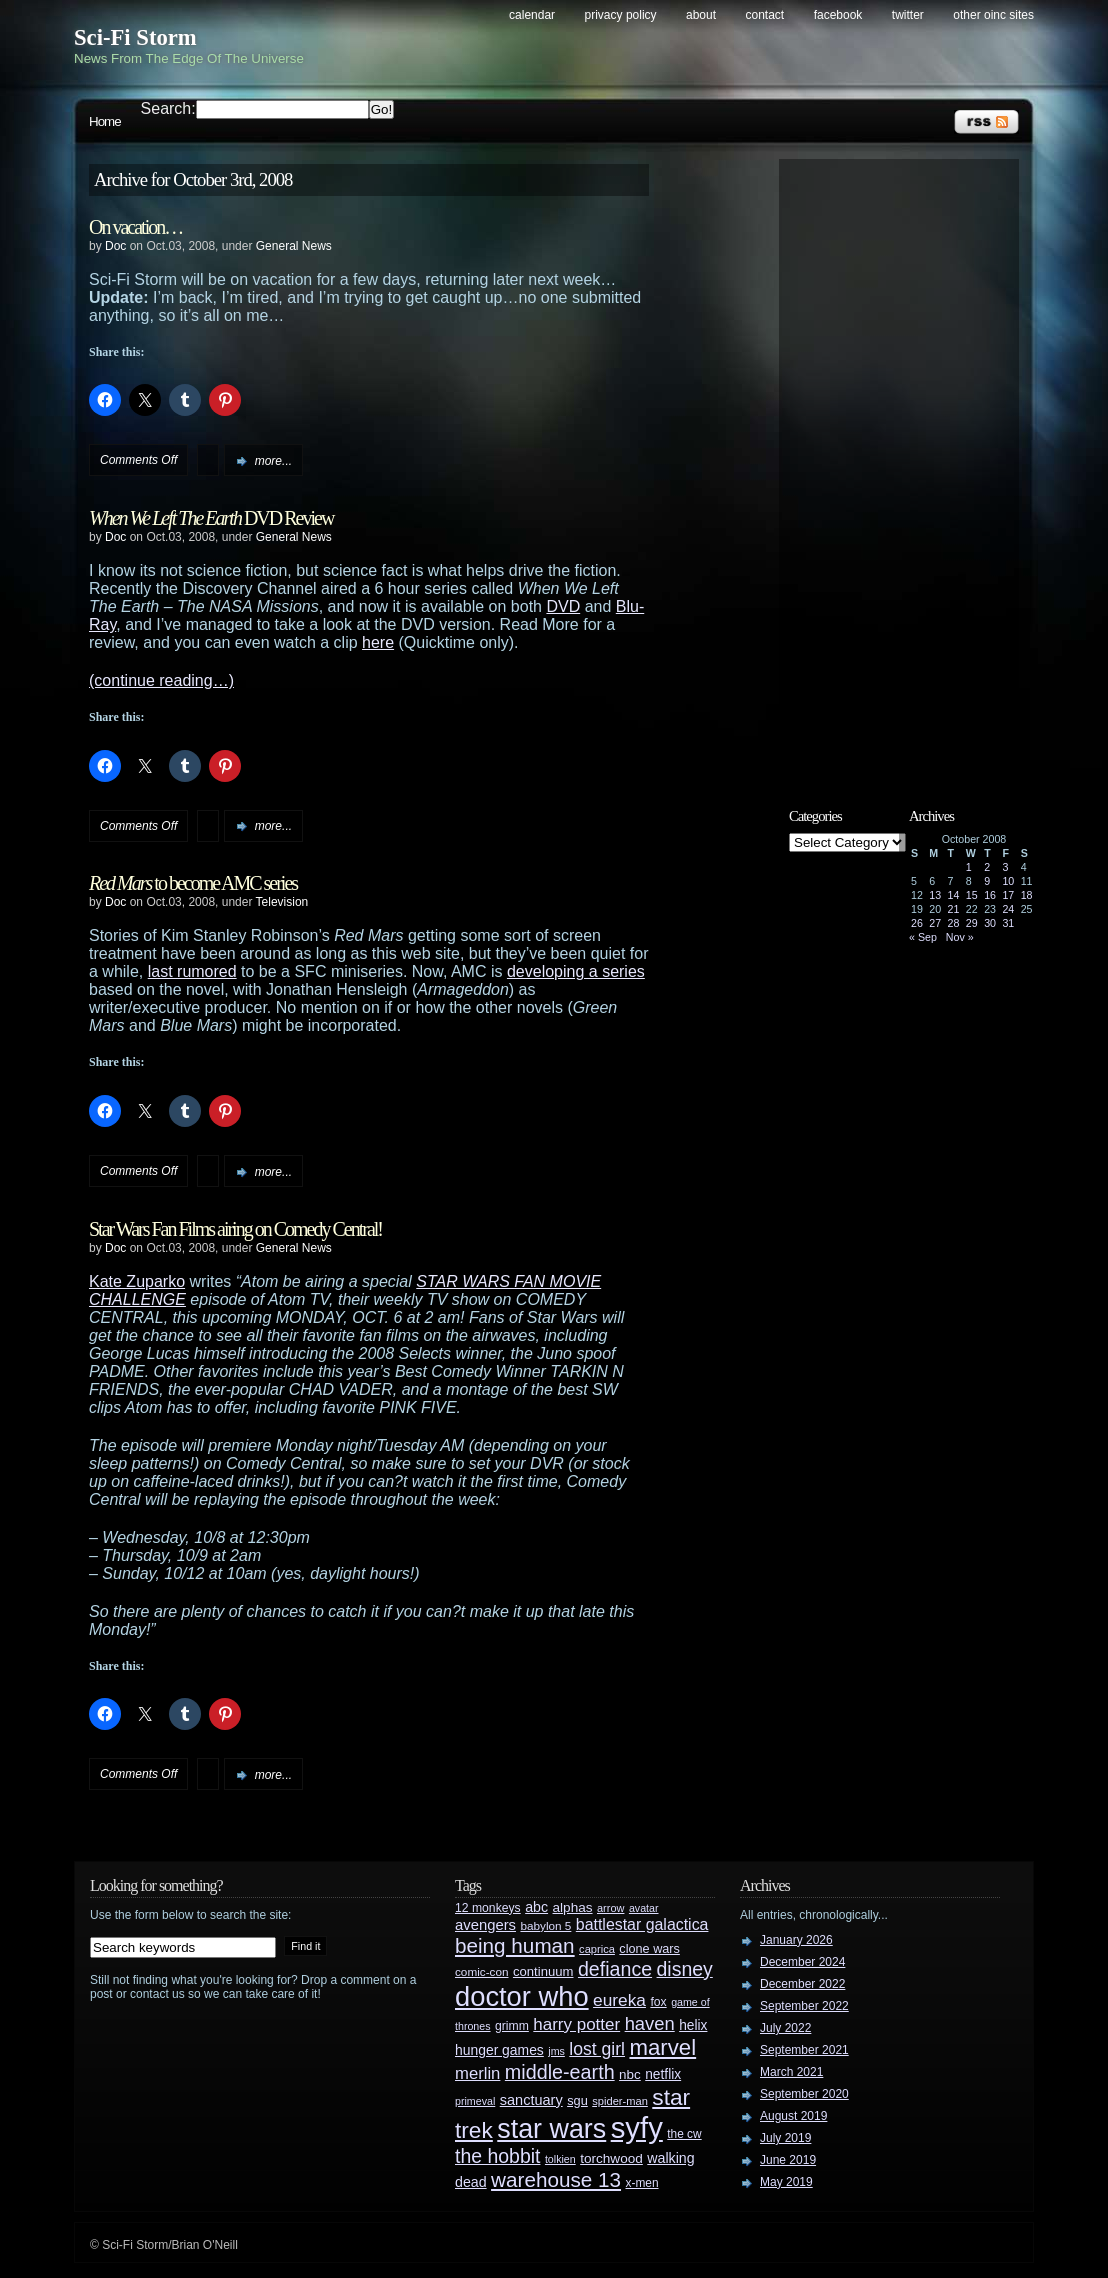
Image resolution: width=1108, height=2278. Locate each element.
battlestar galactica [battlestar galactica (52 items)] (642, 1924)
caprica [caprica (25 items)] (597, 1949)
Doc (115, 246)
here (378, 642)
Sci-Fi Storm (135, 37)
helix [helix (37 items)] (693, 2025)
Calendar (532, 15)
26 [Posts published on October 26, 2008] (917, 923)
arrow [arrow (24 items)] (610, 1908)
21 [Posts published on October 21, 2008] (954, 909)
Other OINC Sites (993, 15)
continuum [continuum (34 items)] (543, 1971)
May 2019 (786, 2182)
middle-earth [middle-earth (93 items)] (560, 2072)
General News (294, 246)
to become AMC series (193, 883)
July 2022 (785, 2028)
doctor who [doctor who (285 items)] (522, 1996)
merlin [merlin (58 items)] (477, 2073)
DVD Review (211, 518)
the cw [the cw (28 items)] (684, 2134)
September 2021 (804, 2050)
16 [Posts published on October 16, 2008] (990, 895)
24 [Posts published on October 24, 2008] (1008, 909)
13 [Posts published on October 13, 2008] (935, 895)
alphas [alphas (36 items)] (573, 1907)
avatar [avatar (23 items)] (644, 1908)
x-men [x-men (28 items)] (641, 2183)
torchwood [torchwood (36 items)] (611, 2158)
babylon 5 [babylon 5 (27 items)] (545, 1925)
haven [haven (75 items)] (650, 2023)
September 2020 (804, 2094)
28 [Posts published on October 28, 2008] (954, 923)
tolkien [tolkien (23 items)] (560, 2159)
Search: (168, 108)
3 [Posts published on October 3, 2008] (1005, 867)
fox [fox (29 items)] (658, 2002)
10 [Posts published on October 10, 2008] (1008, 881)
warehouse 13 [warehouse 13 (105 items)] (556, 2179)
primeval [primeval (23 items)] (475, 2101)
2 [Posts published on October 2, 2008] (987, 867)
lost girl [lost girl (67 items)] (597, 2049)
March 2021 (791, 2072)
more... (273, 461)
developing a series (576, 971)
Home (105, 121)
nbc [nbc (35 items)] (630, 2074)
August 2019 (793, 2116)
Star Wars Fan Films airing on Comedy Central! (235, 1229)
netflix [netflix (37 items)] (663, 2074)
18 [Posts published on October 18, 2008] (1027, 895)
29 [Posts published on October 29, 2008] (972, 923)
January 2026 (796, 1940)
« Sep (923, 937)
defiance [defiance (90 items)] (615, 1969)
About (701, 15)
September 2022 (804, 2006)
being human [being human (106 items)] (515, 1945)
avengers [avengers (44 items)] (485, 1925)
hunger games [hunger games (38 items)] (499, 2050)
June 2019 (788, 2160)
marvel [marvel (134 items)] (662, 2047)
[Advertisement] (909, 467)
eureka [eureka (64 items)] (619, 2000)
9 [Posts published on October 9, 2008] (987, 881)
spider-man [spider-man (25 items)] (620, 2101)
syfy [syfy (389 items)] (637, 2127)
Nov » (960, 937)
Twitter (908, 15)
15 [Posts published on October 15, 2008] (972, 895)
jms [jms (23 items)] (556, 2051)
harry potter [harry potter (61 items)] (576, 2024)
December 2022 (802, 1984)
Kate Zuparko (137, 1281)
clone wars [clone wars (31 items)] (649, 1949)
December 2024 (802, 1962)
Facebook (838, 15)
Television (282, 902)
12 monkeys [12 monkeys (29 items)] (488, 1908)
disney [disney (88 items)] (685, 1969)
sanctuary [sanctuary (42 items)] (531, 2100)
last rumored (192, 971)
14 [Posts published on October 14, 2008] (954, 895)
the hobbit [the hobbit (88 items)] (497, 2156)
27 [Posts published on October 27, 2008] (935, 923)
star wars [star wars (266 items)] (551, 2129)
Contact (765, 15)
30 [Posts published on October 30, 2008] (990, 923)
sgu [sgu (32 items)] (577, 2100)
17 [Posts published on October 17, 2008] (1008, 895)
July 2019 (785, 2138)
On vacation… (135, 227)
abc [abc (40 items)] (536, 1907)
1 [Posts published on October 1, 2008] (969, 867)
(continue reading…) (161, 680)
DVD (563, 606)
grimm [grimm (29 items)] (512, 2026)
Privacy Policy (621, 15)
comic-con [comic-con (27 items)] (481, 1971)
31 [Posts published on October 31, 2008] (1008, 923)
